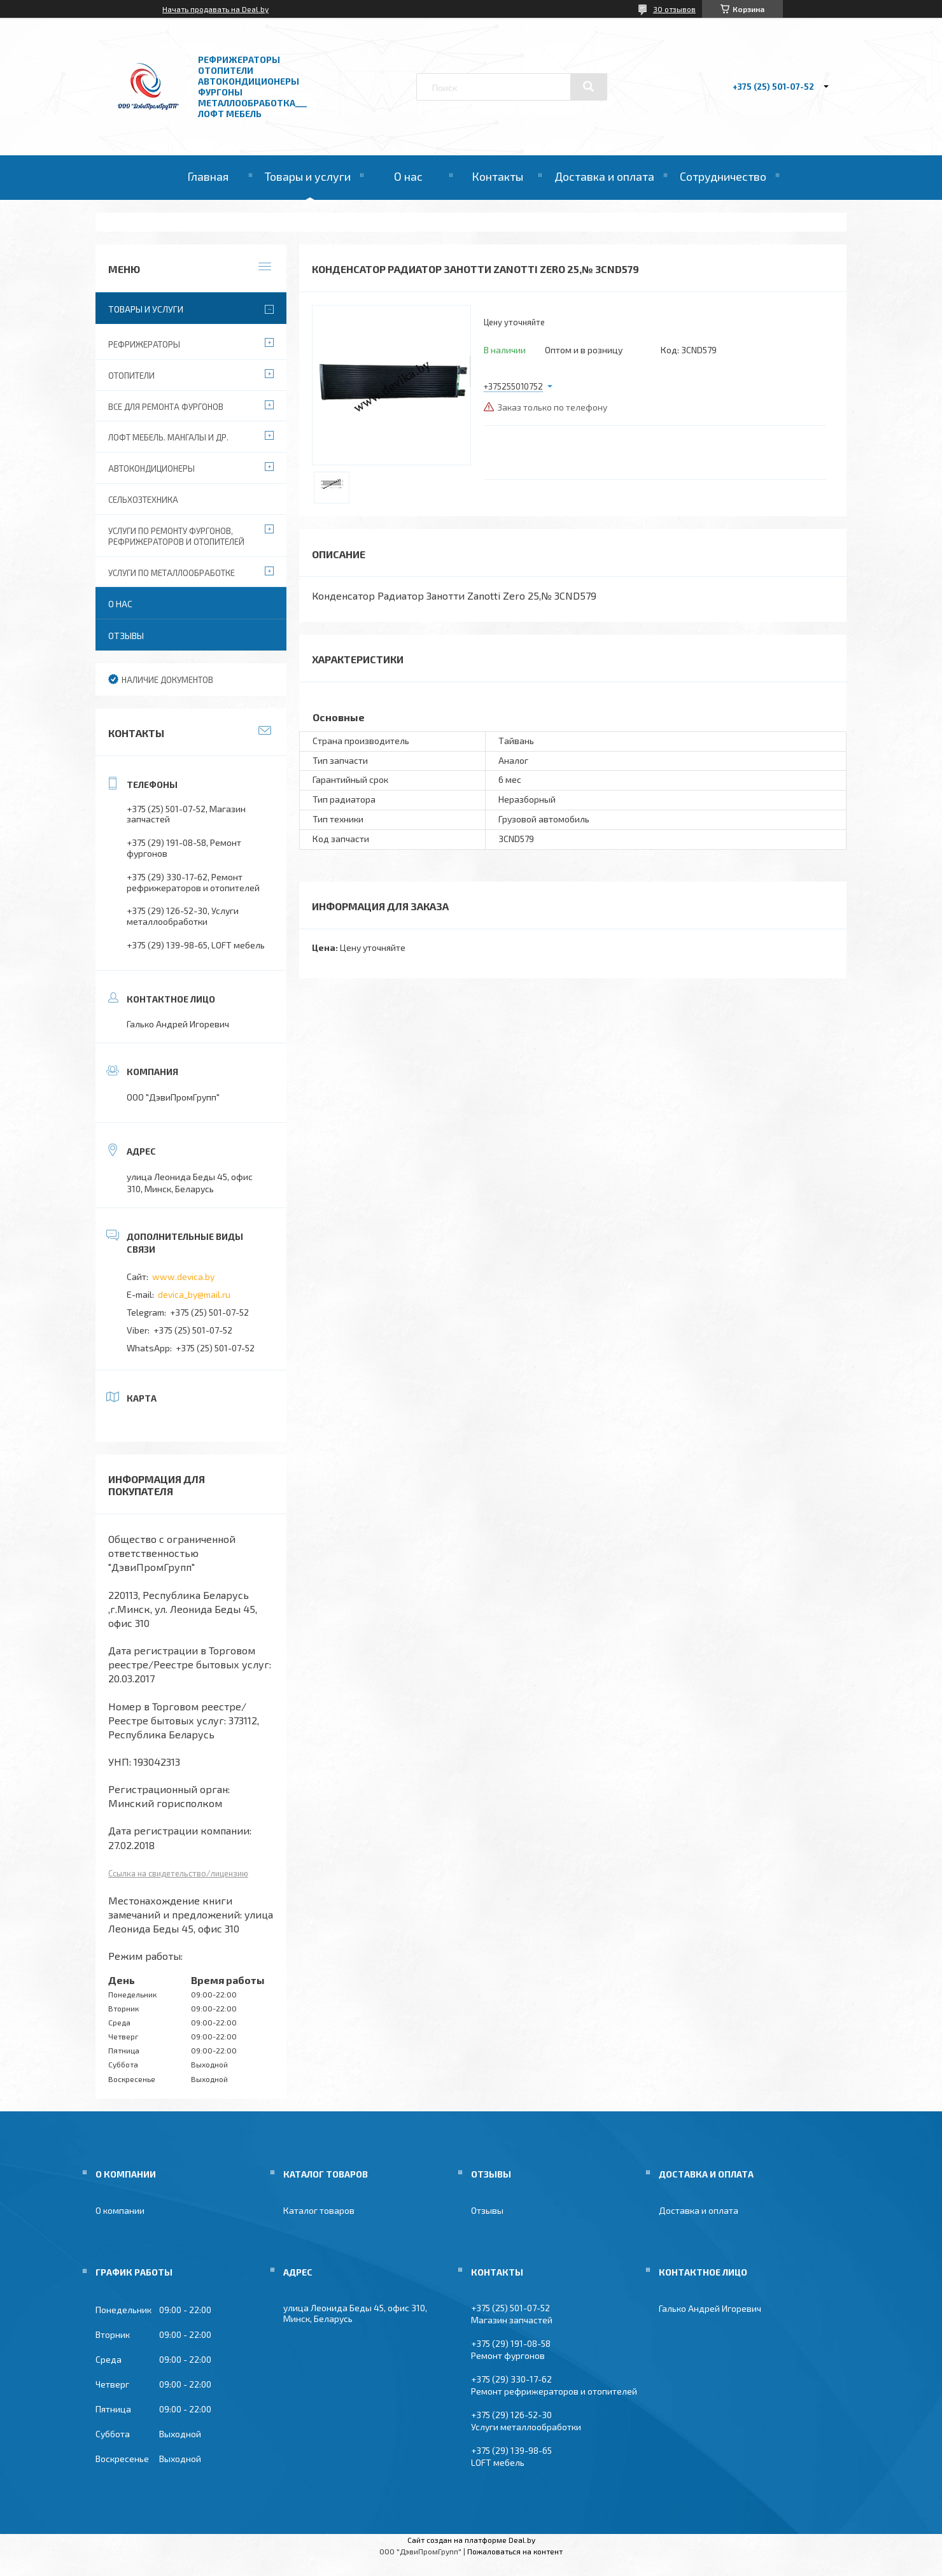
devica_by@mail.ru (194, 1294)
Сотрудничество (723, 176)
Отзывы (126, 635)
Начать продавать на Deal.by (215, 8)
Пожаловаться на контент (515, 2551)
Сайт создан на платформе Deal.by (471, 2539)
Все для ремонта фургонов (165, 407)
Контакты (497, 176)
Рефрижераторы (144, 344)
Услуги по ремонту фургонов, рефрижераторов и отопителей (176, 536)
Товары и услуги (308, 176)
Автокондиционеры (151, 468)
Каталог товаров (319, 2210)
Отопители (131, 375)
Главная (207, 176)
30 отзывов (674, 8)
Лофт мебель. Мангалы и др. (168, 437)
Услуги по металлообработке (171, 573)
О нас (408, 176)
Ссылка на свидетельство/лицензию (178, 1873)
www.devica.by (183, 1276)
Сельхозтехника (143, 500)
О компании (119, 2210)
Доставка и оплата (604, 176)
